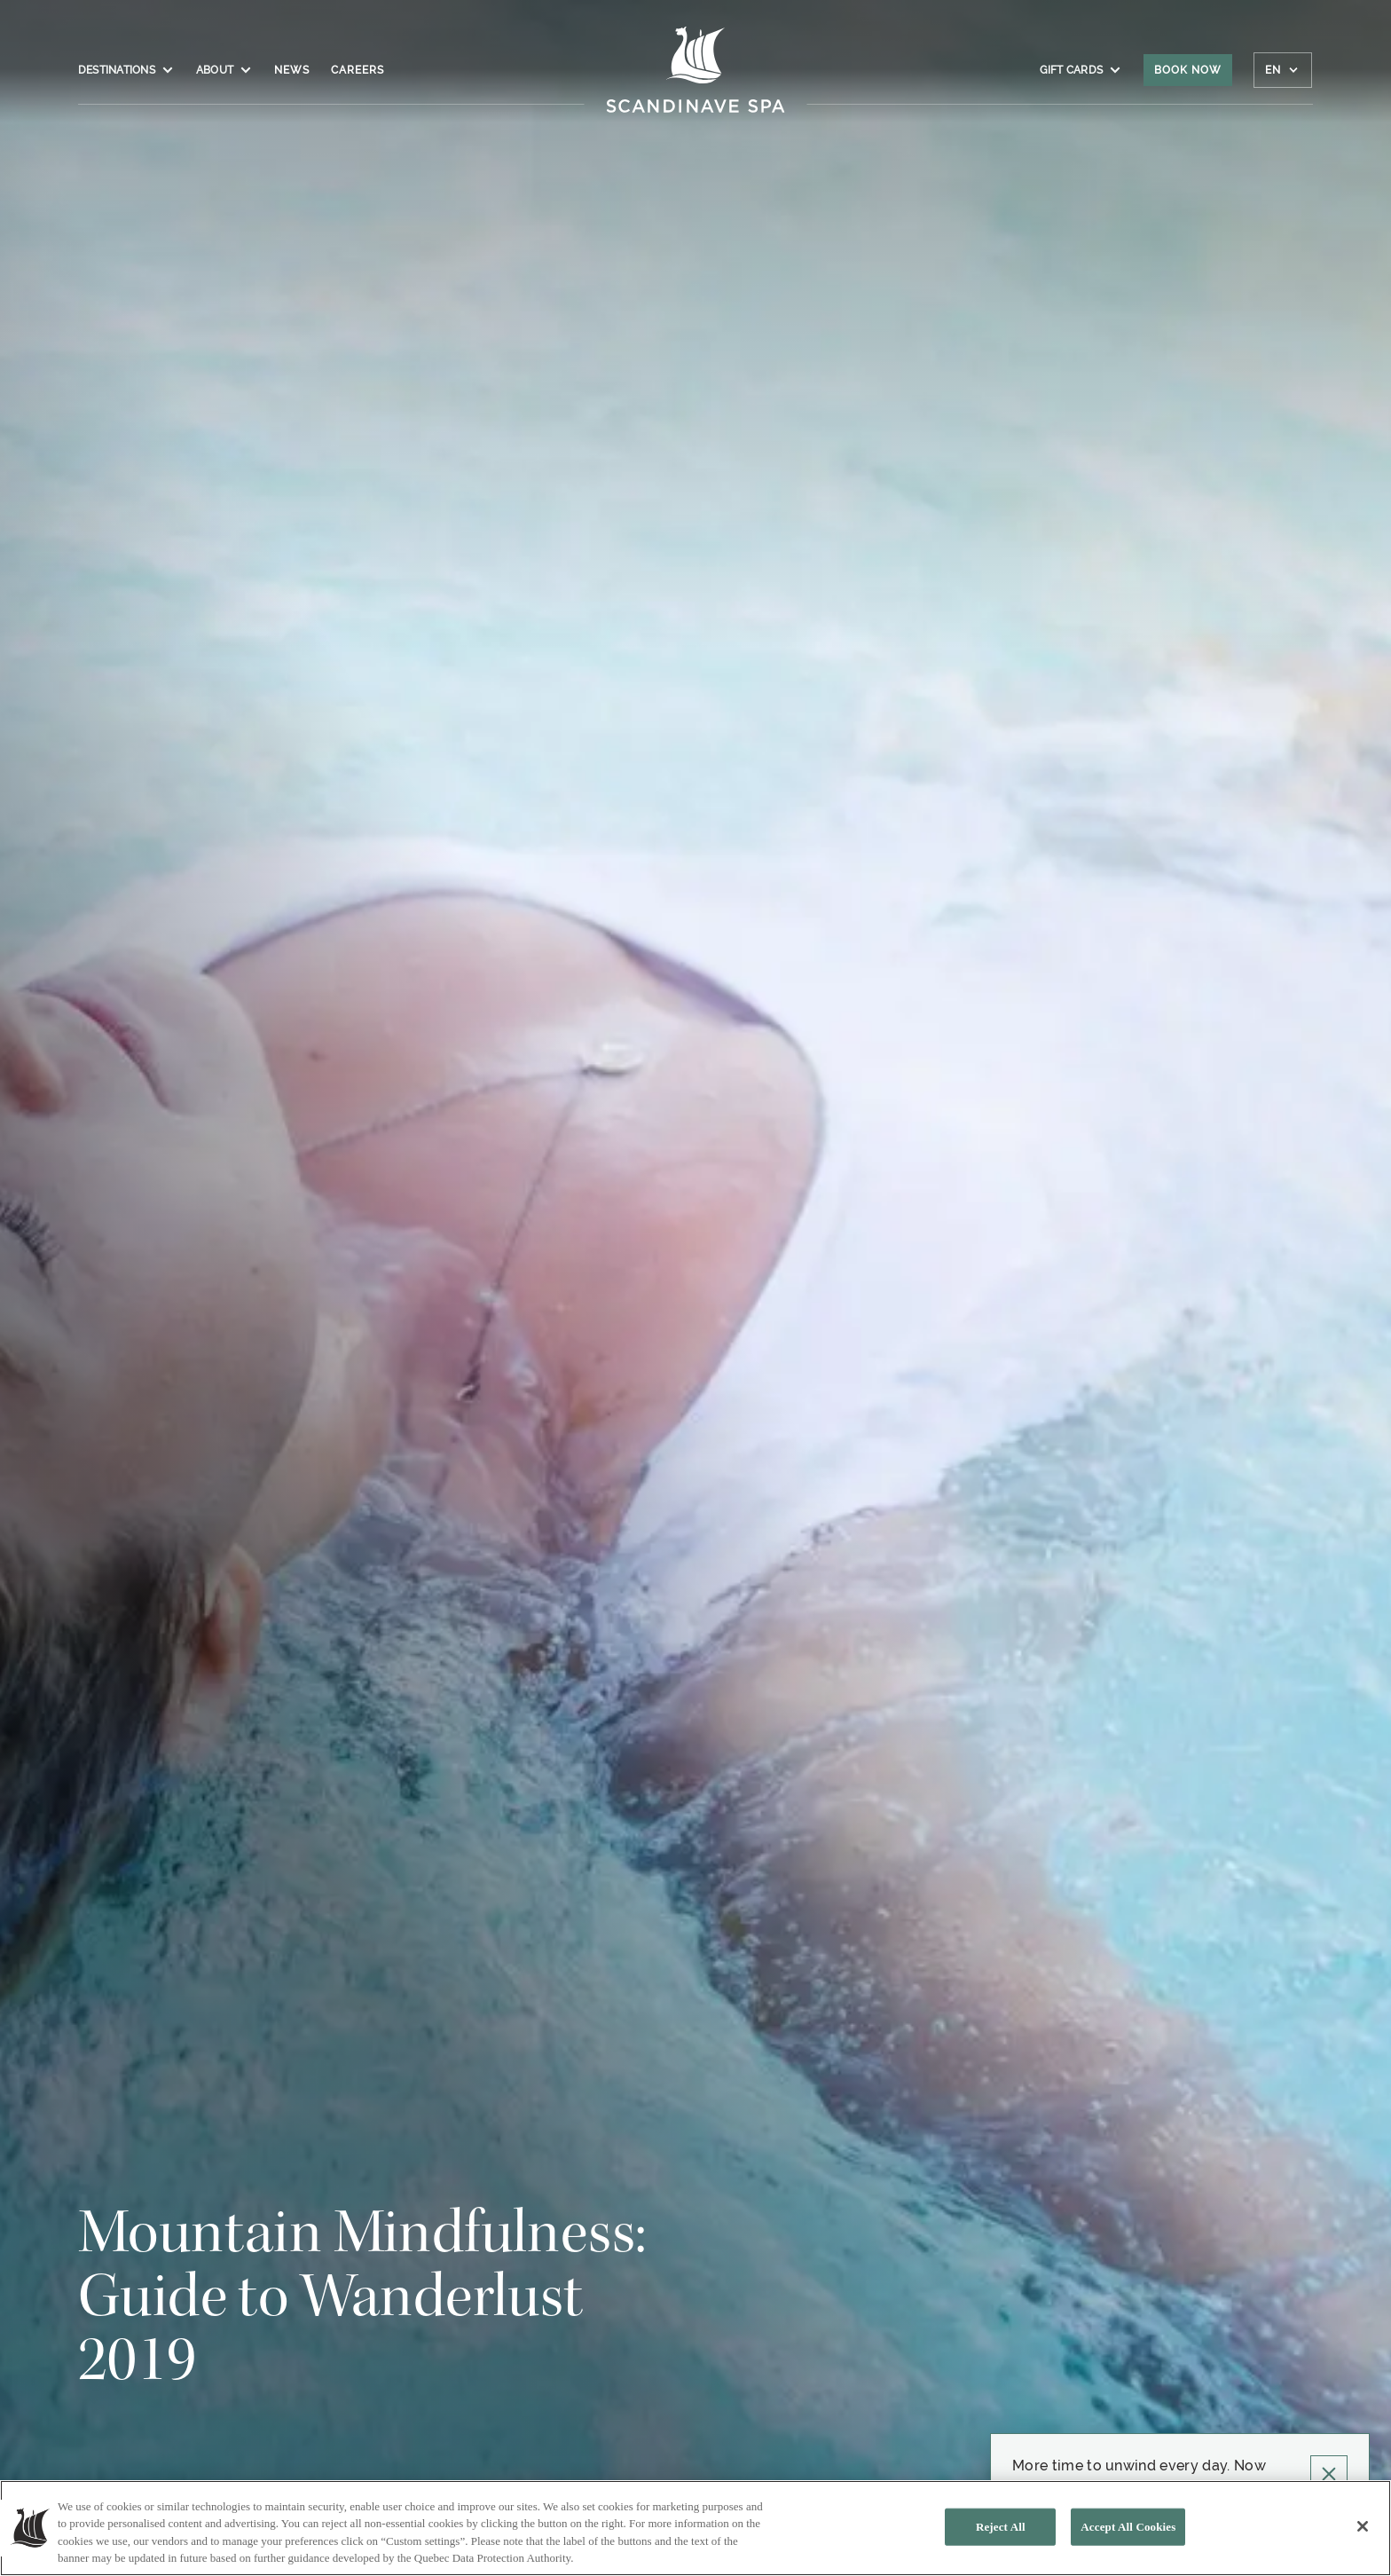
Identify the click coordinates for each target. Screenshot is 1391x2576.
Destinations (126, 70)
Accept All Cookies (1128, 2526)
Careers (357, 70)
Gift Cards (1081, 70)
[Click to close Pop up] (1329, 2474)
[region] (695, 2528)
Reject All (1001, 2526)
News (292, 70)
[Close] (1362, 2526)
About (224, 70)
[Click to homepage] (696, 79)
